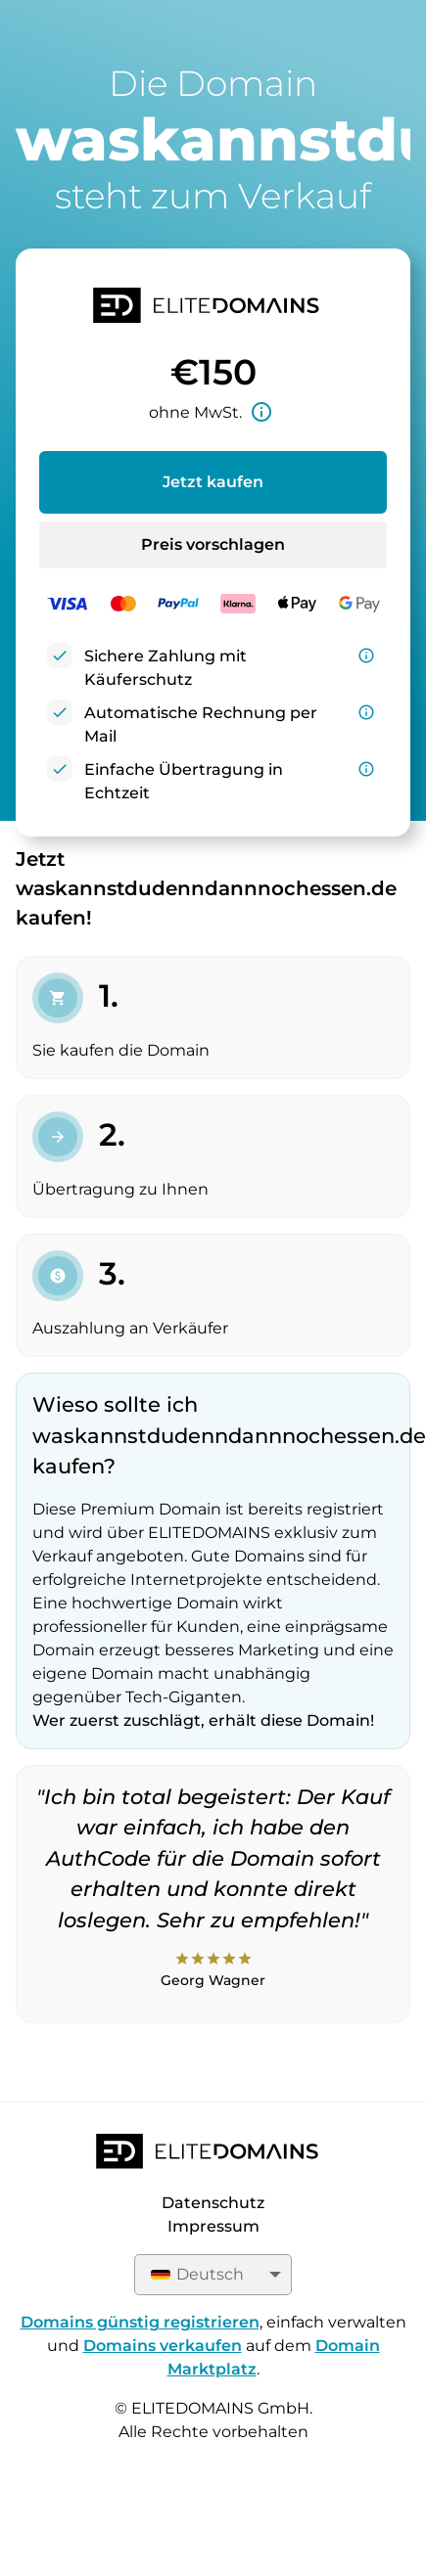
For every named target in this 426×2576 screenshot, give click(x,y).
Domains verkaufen (162, 2345)
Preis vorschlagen (213, 544)
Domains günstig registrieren (140, 2322)
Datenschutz (213, 2202)
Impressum (213, 2226)
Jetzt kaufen (213, 482)
